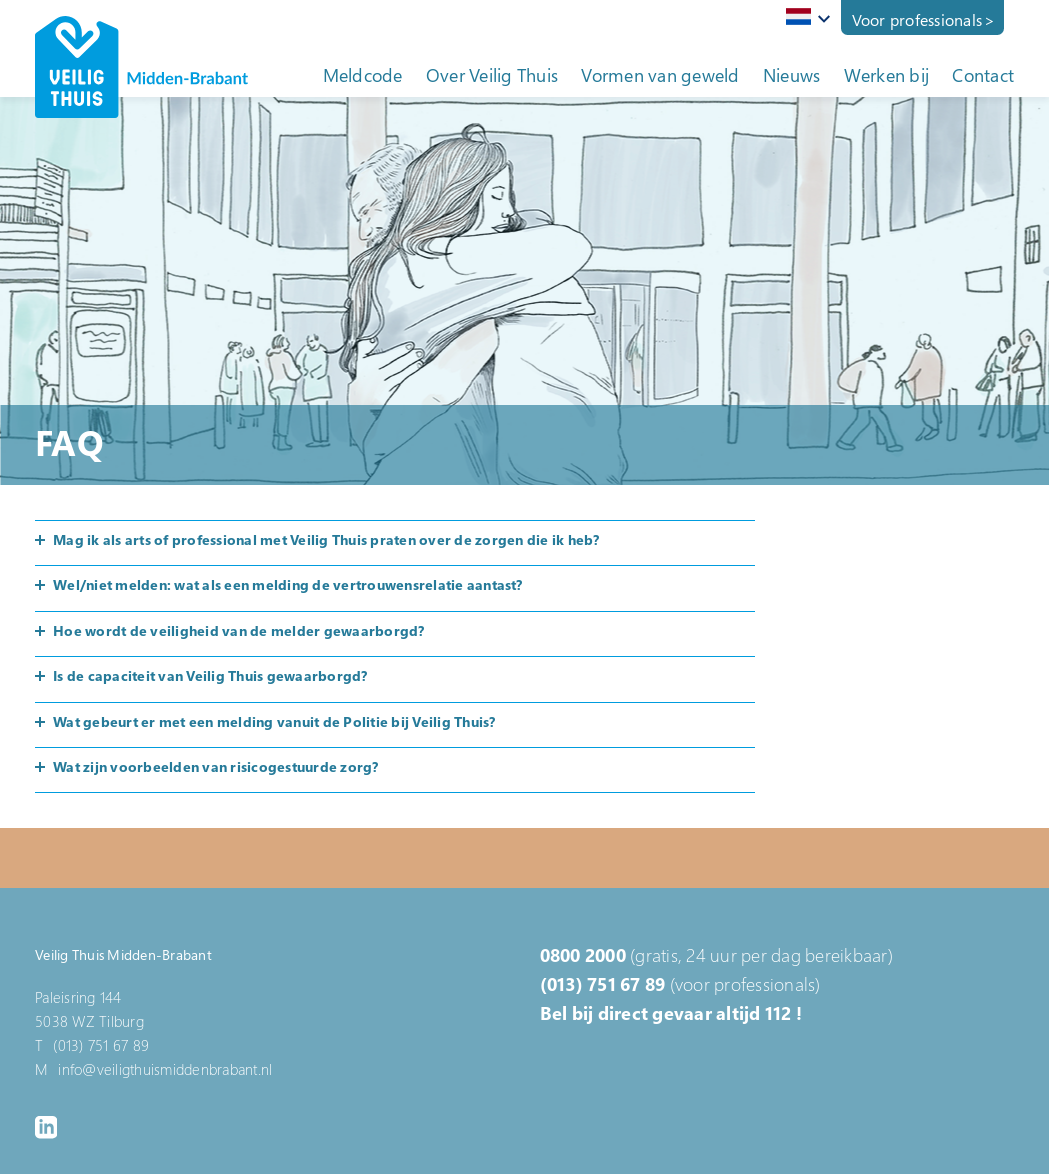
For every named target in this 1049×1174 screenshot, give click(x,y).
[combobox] (804, 18)
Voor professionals (917, 20)
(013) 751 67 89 (603, 984)
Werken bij (887, 75)
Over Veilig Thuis (492, 75)
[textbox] (804, 16)
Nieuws (792, 75)
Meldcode (363, 75)
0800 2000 (583, 955)
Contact (983, 75)
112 (778, 1013)
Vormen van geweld (660, 75)
